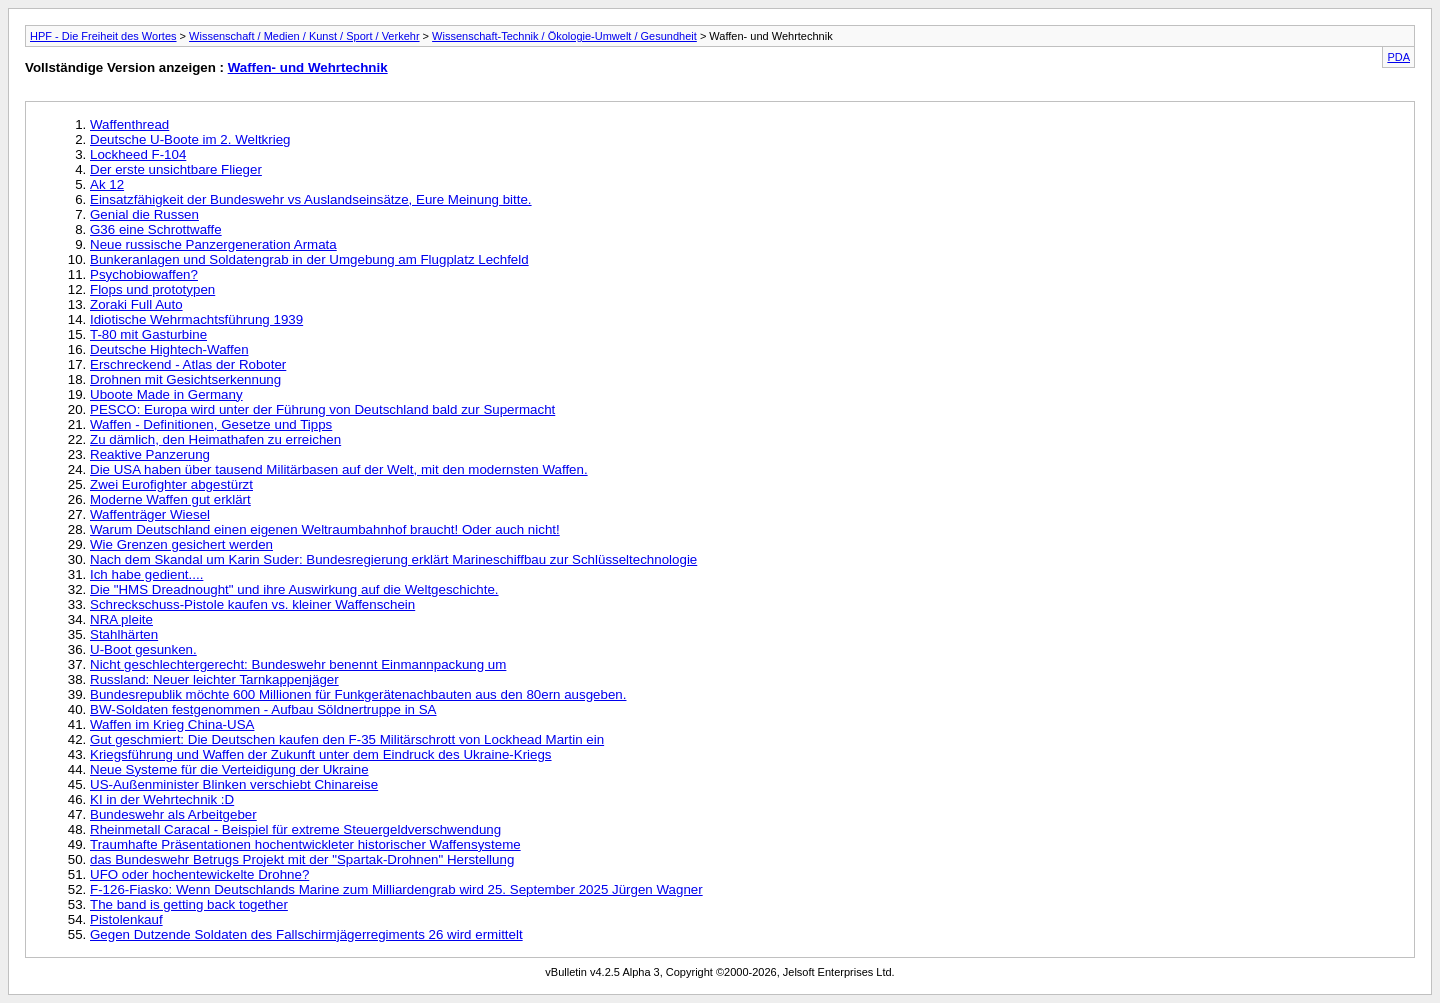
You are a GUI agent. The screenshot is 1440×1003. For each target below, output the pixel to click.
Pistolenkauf (126, 919)
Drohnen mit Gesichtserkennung (185, 379)
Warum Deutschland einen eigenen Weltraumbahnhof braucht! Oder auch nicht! (325, 529)
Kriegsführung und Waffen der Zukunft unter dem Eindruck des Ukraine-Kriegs (321, 754)
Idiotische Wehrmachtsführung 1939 (196, 319)
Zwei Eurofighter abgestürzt (171, 484)
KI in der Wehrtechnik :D (162, 799)
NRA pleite (121, 619)
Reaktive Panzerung (150, 454)
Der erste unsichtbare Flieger (176, 169)
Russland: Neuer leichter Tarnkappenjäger (214, 679)
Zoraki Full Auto (136, 304)
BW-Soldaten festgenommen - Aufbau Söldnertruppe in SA (263, 709)
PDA (1398, 57)
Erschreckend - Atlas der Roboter (188, 364)
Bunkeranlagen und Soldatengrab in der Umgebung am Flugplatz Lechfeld (309, 259)
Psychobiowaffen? (144, 274)
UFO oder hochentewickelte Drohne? (199, 874)
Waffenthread (129, 124)
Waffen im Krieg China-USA (172, 724)
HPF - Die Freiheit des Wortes (103, 36)
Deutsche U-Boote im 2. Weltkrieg (190, 139)
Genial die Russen (144, 214)
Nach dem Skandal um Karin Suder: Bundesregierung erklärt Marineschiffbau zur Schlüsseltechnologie (393, 559)
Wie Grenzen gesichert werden (181, 544)
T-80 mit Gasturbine (148, 334)
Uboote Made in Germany (166, 394)
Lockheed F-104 (138, 154)
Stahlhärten (124, 634)
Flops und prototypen (152, 289)
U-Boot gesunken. (143, 649)
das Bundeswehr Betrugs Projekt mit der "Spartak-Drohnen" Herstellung (302, 859)
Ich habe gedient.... (146, 574)
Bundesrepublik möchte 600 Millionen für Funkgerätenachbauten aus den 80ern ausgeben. (358, 694)
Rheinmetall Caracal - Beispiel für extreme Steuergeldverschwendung (295, 829)
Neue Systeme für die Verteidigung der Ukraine (229, 769)
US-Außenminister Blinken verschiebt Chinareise (234, 784)
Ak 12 (107, 184)
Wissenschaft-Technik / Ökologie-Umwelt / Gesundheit (564, 36)
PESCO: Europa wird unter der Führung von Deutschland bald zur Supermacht (322, 409)
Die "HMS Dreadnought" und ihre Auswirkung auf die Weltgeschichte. (294, 589)
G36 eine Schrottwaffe (156, 229)
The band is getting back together (189, 904)
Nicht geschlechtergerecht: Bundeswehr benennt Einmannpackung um (298, 664)
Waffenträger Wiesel (150, 514)
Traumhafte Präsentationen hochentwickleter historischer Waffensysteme (305, 844)
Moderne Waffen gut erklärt (170, 499)
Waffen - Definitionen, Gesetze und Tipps (211, 424)
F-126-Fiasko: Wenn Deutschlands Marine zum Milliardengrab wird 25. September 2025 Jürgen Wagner (396, 889)
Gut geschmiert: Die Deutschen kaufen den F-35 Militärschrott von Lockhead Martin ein (347, 739)
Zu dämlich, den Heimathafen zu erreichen (215, 439)
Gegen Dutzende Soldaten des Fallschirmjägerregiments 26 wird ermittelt (306, 934)
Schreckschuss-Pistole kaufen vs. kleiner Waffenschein (252, 604)
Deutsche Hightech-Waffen (169, 349)
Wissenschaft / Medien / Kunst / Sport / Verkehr (304, 36)
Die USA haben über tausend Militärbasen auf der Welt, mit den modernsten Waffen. (339, 469)
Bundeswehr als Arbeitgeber (173, 814)
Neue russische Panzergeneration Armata (213, 244)
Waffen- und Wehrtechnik (308, 67)
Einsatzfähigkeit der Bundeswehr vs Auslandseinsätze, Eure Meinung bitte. (311, 199)
